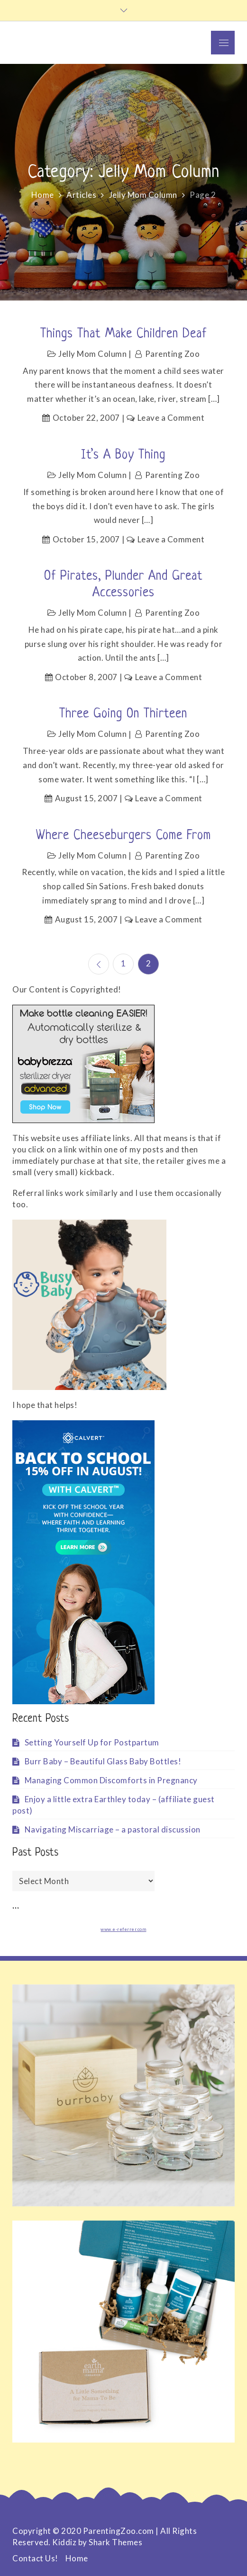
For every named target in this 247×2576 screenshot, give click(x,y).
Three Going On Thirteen (123, 714)
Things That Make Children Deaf (123, 334)
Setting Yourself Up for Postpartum (92, 1742)
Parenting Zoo (172, 354)
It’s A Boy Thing (123, 455)
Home (76, 2558)
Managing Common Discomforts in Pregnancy (111, 1780)
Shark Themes (115, 2542)
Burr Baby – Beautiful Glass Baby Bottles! (103, 1761)
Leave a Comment (171, 418)
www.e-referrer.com (123, 1929)
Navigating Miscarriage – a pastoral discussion (113, 1829)
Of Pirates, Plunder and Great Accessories (123, 584)
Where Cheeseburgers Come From (123, 836)
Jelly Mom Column (92, 354)
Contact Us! (35, 2558)
